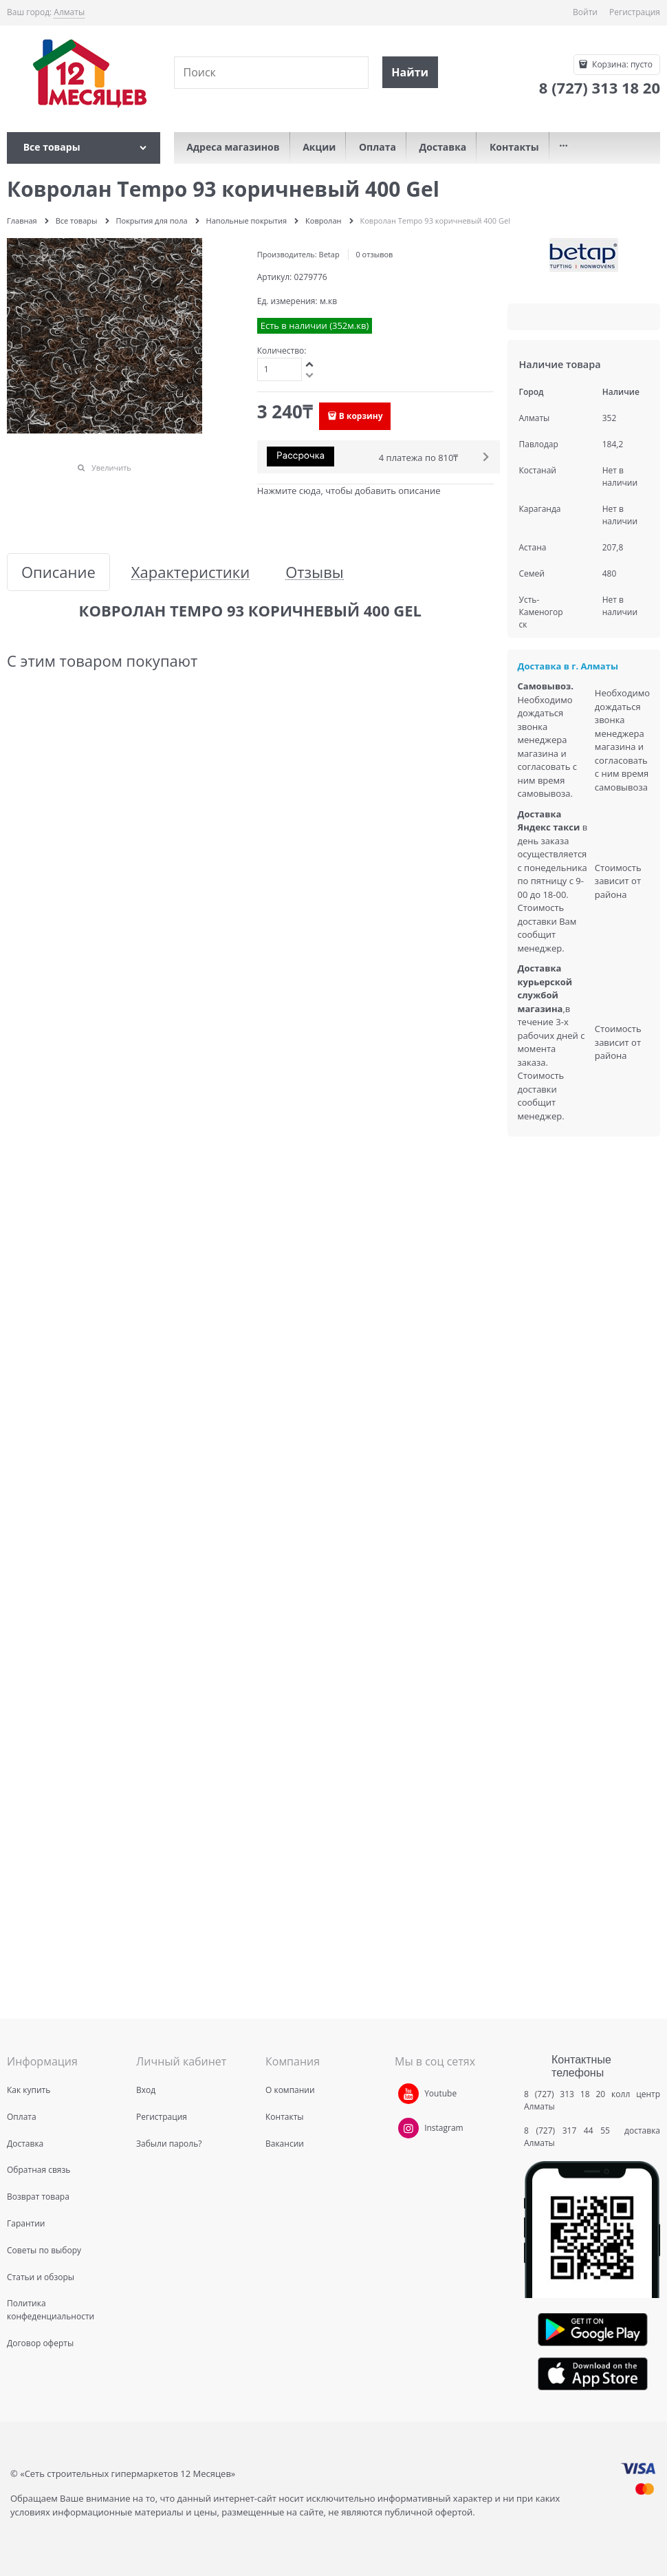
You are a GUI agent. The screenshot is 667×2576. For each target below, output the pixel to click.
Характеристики (190, 572)
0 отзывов (374, 254)
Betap (329, 254)
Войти (585, 12)
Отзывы (314, 572)
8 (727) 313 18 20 (564, 2094)
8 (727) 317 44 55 (570, 2130)
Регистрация (634, 12)
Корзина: (621, 64)
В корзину (361, 416)
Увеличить (111, 467)
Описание (58, 572)
